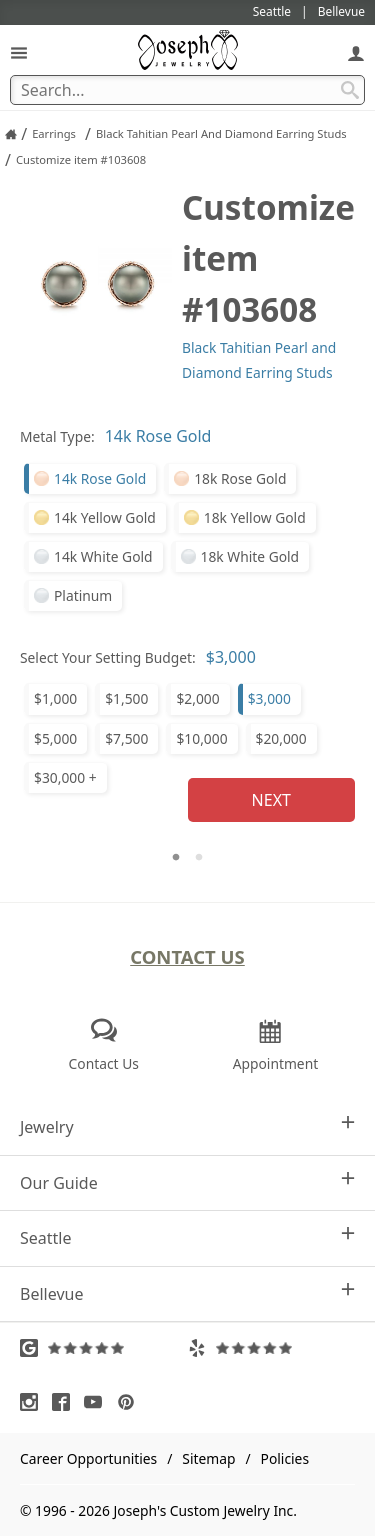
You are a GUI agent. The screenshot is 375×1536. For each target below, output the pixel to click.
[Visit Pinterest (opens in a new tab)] (131, 1402)
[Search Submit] (350, 90)
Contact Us (187, 956)
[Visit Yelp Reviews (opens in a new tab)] (272, 1348)
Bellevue (187, 1293)
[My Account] (356, 52)
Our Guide (187, 1182)
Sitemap (208, 1458)
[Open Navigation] (19, 52)
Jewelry (187, 1126)
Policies (285, 1458)
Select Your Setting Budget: (108, 657)
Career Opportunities (88, 1458)
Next (271, 800)
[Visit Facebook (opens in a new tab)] (66, 1402)
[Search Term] (187, 90)
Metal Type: (57, 436)
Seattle (187, 1237)
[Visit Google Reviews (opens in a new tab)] (104, 1348)
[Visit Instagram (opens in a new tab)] (34, 1402)
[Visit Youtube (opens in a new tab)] (98, 1402)
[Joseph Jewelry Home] (11, 134)
